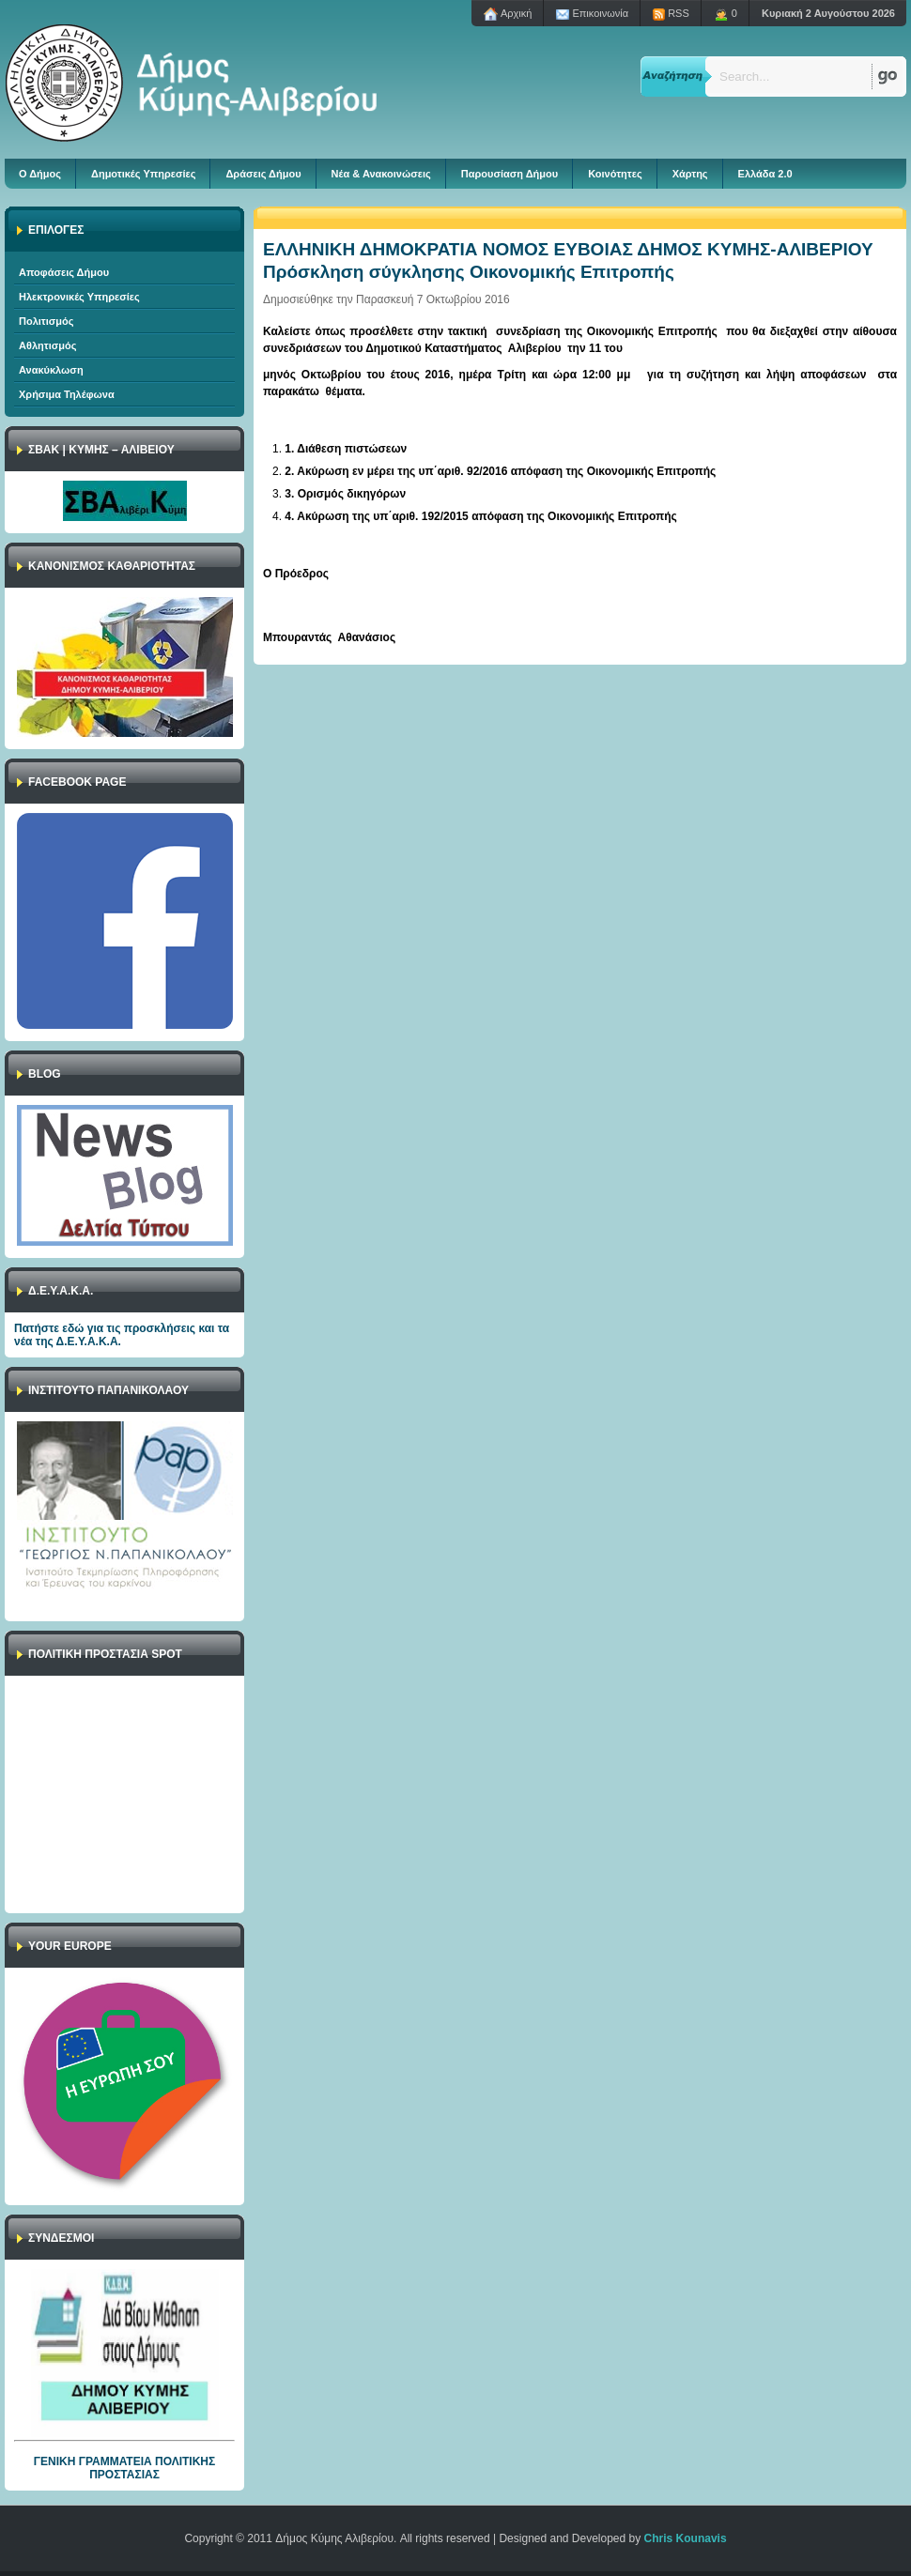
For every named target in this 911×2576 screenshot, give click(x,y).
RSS (671, 14)
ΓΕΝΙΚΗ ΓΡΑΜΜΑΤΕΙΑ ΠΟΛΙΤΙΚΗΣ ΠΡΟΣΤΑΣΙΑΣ (124, 2468)
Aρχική (508, 14)
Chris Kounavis (685, 2538)
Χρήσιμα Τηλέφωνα (67, 394)
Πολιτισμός (46, 321)
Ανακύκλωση (51, 370)
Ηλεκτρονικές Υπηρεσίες (79, 296)
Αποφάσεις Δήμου (64, 272)
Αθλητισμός (47, 345)
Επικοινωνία (592, 14)
